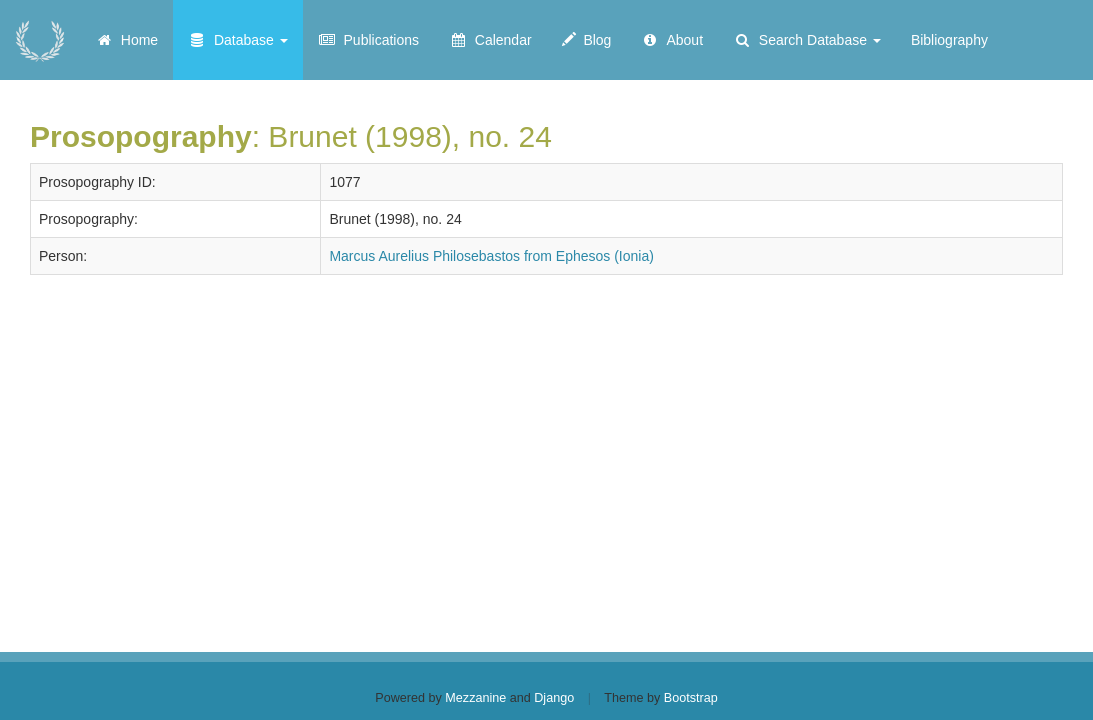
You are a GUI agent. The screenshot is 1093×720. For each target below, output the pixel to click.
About (672, 40)
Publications (368, 40)
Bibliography (949, 40)
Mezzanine (475, 698)
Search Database (807, 40)
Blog (587, 40)
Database (238, 40)
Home (126, 40)
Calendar (490, 40)
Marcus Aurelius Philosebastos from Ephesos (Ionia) (491, 256)
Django (554, 698)
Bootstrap (691, 698)
